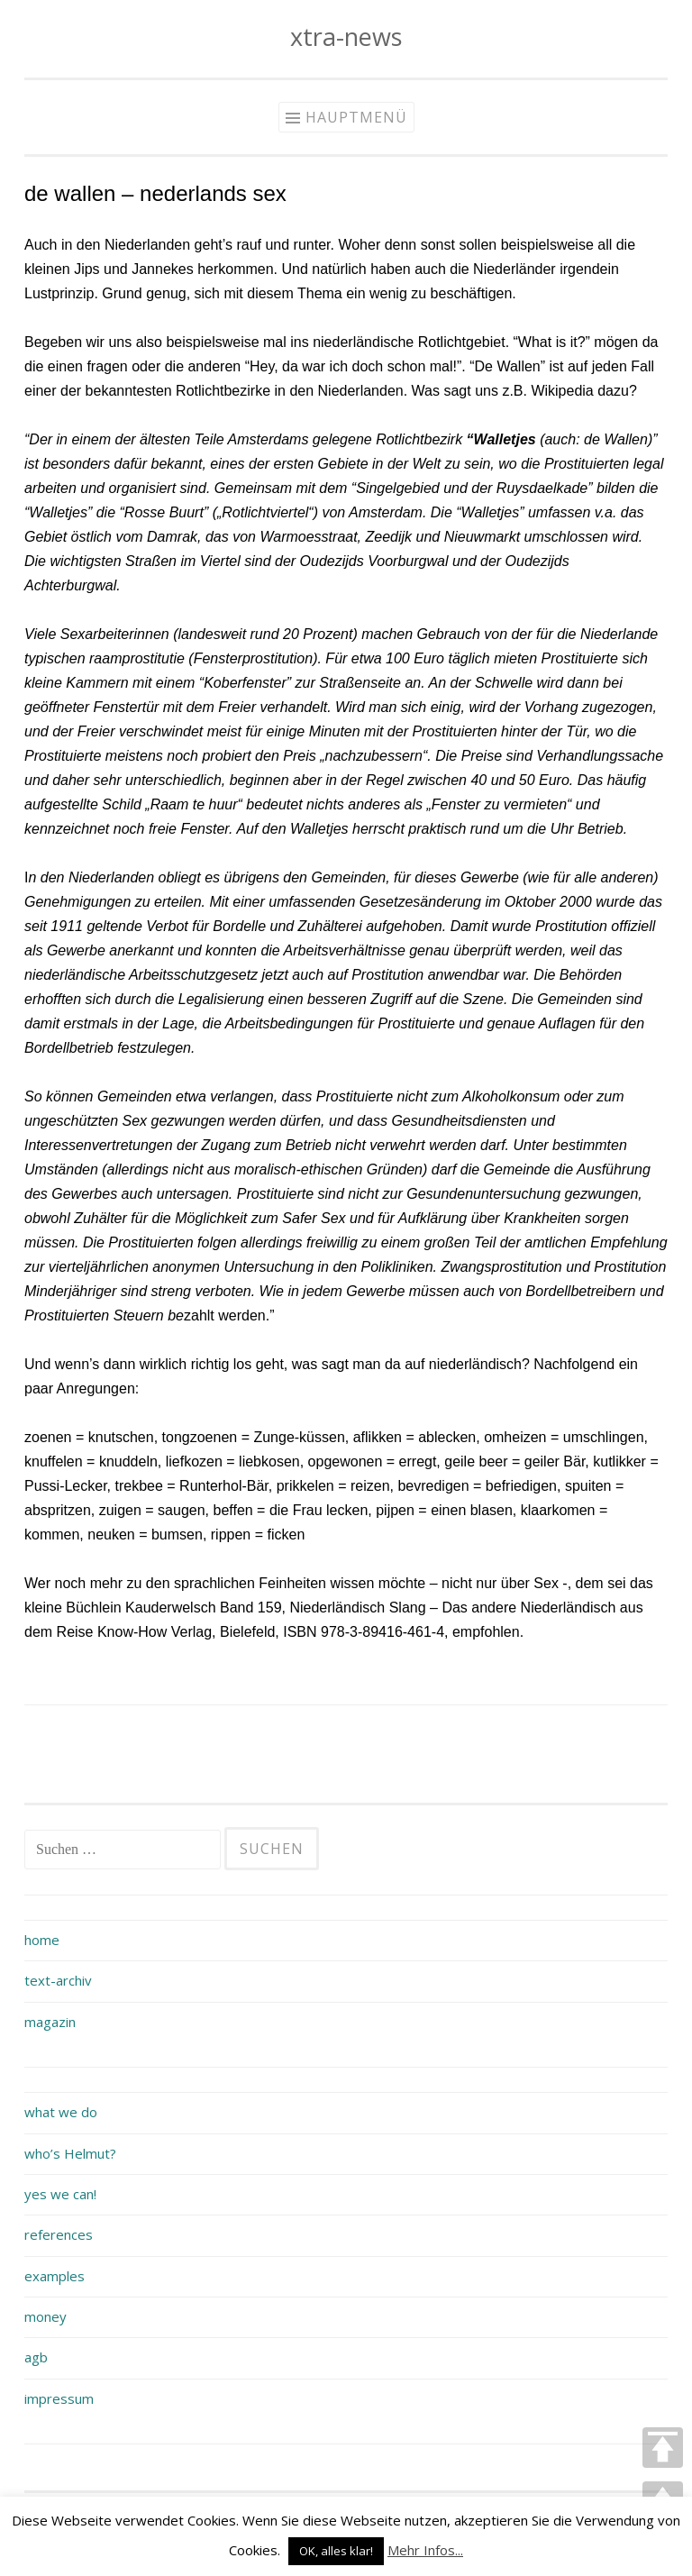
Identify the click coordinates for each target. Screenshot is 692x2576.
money (45, 2316)
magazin (50, 2022)
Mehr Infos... (425, 2550)
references (58, 2234)
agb (36, 2357)
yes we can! (60, 2194)
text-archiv (58, 1980)
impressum (59, 2398)
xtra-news (346, 36)
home (41, 1940)
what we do (60, 2112)
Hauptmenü (356, 117)
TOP (662, 2447)
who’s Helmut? (70, 2153)
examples (54, 2276)
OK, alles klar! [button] (336, 2551)
